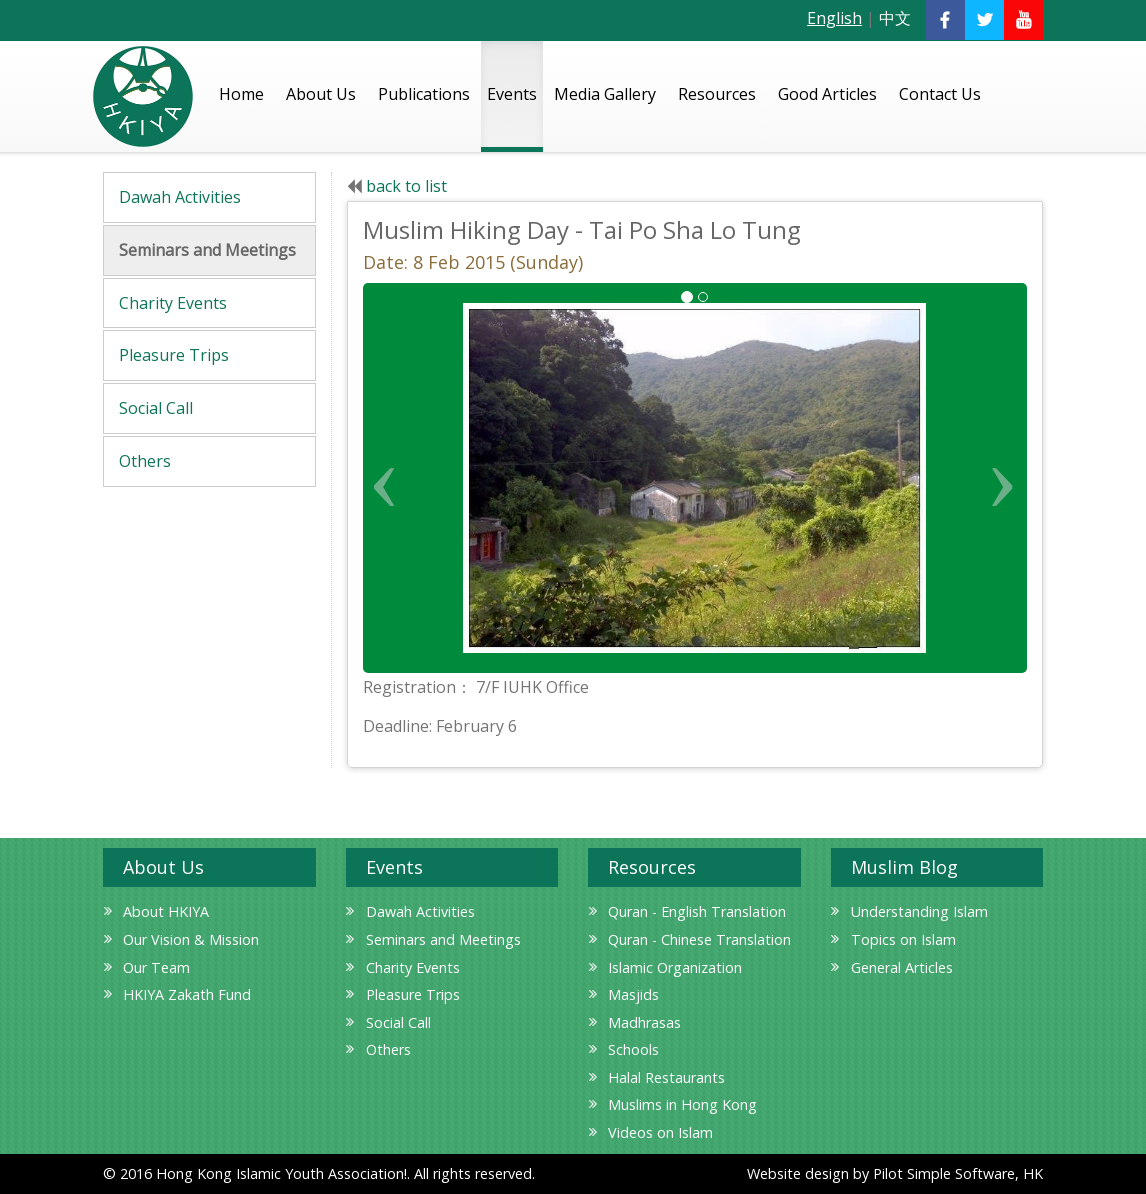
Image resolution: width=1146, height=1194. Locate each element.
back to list (406, 186)
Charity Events (173, 303)
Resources (717, 94)
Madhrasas (644, 1022)
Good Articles (827, 94)
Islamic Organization (675, 967)
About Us (321, 94)
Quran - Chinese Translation (699, 939)
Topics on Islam (903, 939)
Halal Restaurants (666, 1077)
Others (145, 461)
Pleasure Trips (174, 355)
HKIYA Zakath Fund (187, 994)
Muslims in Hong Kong (682, 1104)
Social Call (156, 408)
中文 (895, 18)
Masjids (633, 994)
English (834, 18)
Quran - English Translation (697, 911)
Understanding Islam (919, 911)
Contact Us (940, 94)
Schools (633, 1049)
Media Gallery (605, 94)
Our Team (156, 967)
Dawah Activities (180, 197)
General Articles (902, 967)
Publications (424, 94)
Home (241, 94)
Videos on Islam (660, 1132)
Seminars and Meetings (207, 250)
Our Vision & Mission (191, 939)
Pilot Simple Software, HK (958, 1173)
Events (512, 94)
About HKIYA (166, 911)
